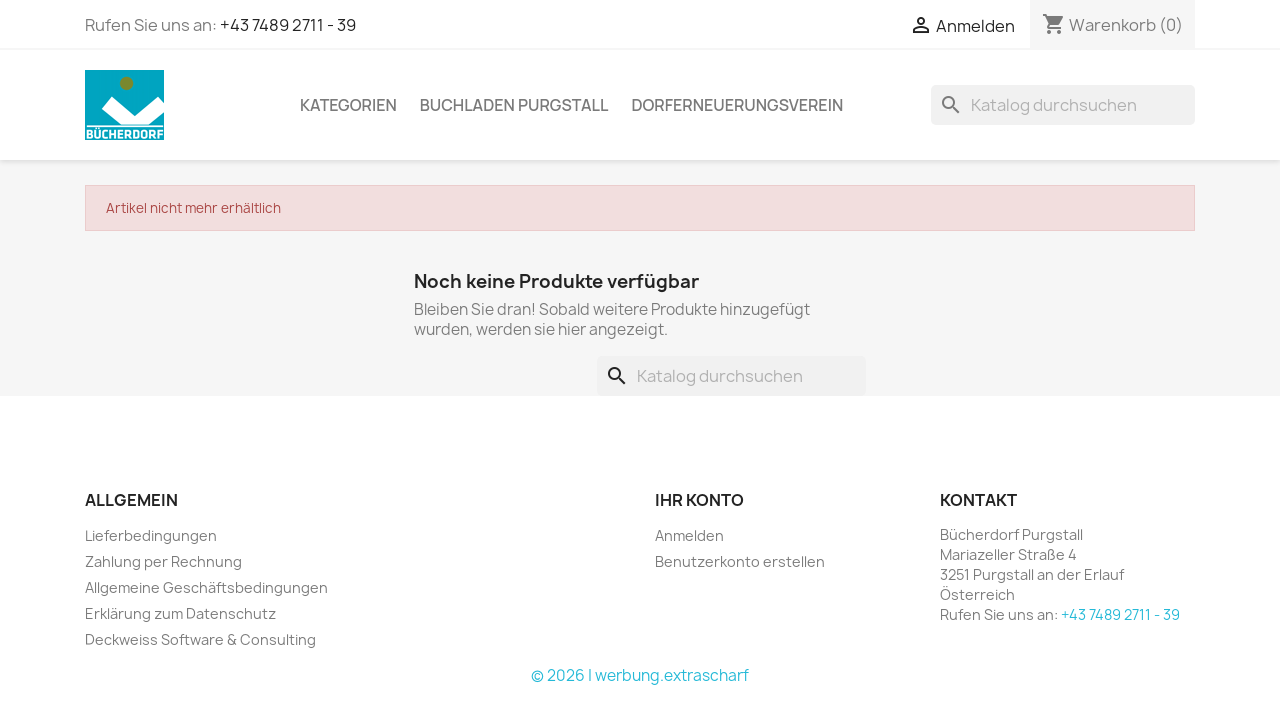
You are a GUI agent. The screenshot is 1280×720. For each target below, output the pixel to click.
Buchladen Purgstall (514, 105)
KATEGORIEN (348, 105)
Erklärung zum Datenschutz (180, 613)
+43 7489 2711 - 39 (288, 25)
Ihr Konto (699, 500)
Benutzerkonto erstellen (740, 561)
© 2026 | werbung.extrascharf (640, 675)
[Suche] (1063, 105)
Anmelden (689, 535)
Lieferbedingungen (151, 535)
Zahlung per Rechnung (163, 561)
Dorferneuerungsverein (737, 105)
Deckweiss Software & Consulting (200, 639)
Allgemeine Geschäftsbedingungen (206, 587)
